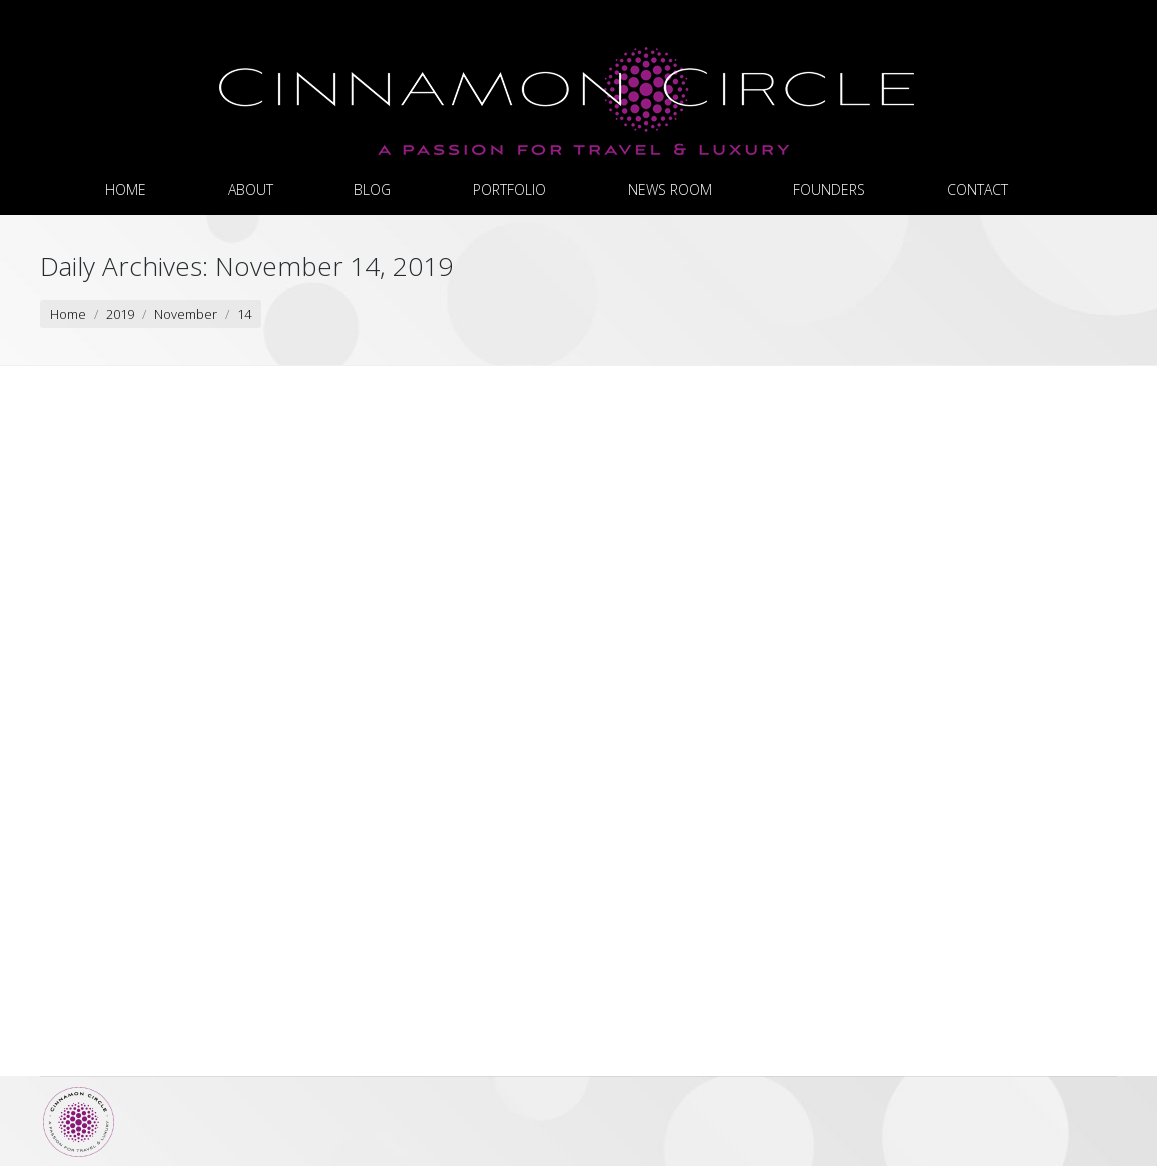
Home (68, 314)
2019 (120, 314)
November (185, 314)
